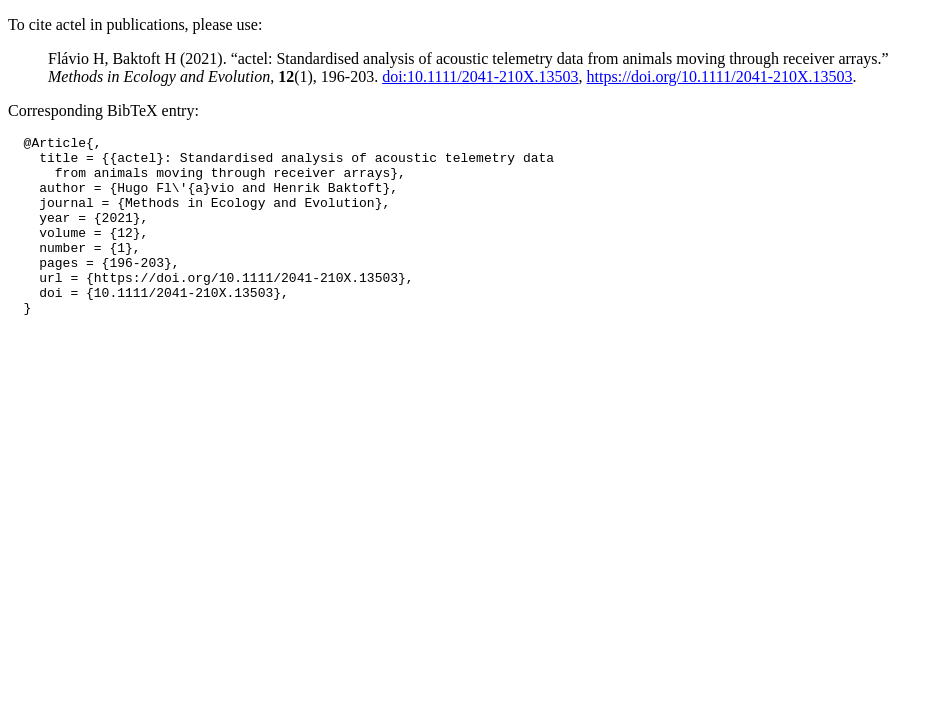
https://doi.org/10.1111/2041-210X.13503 (720, 76)
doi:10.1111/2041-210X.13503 (480, 76)
